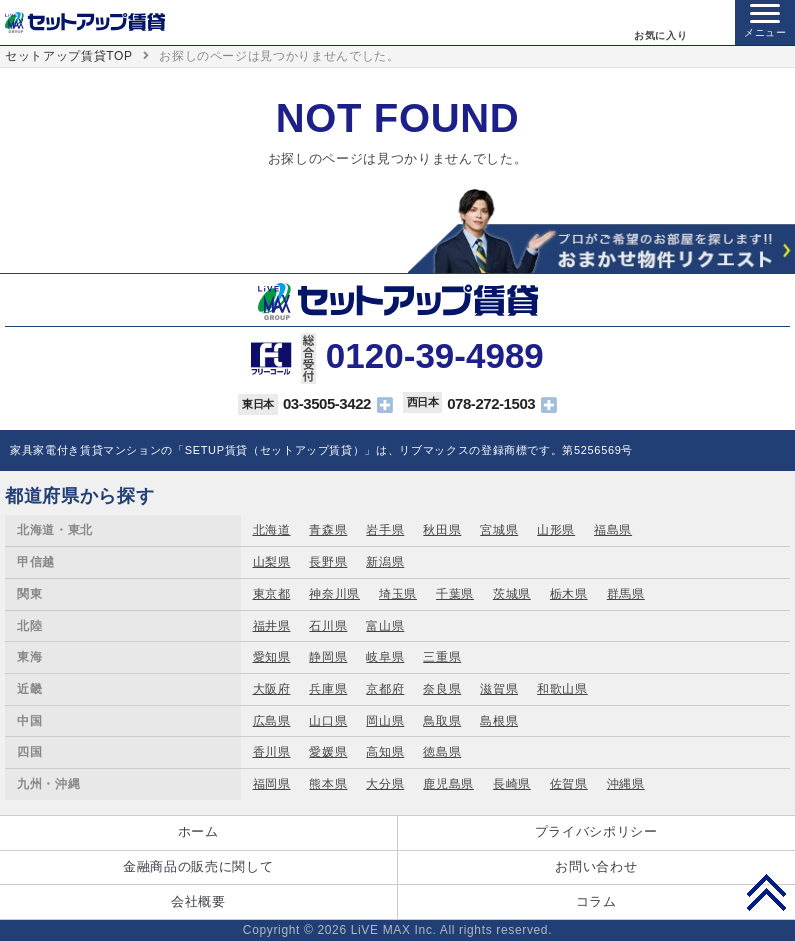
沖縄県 (626, 784)
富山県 (385, 626)
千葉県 (455, 594)
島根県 (499, 721)
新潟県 (385, 562)
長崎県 (512, 784)
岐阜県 (385, 657)
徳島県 (442, 752)
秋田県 (442, 530)
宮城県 (499, 530)
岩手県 (385, 530)
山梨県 (272, 562)
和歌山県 (562, 689)
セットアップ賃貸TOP (69, 56)
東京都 (272, 594)
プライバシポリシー (596, 831)
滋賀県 (499, 689)
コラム (596, 901)
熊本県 (328, 784)
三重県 (442, 657)
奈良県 (442, 689)
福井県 (272, 626)
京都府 (385, 689)
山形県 (556, 530)
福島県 (613, 530)
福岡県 (272, 784)
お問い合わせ (596, 866)
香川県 (272, 752)
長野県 (328, 562)
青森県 (328, 530)
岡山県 (385, 721)
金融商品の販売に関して (198, 866)
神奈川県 (334, 594)
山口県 (328, 721)
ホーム (198, 831)
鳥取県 (442, 721)
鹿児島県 (448, 784)
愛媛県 (328, 752)
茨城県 (512, 594)
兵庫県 (328, 689)
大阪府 (272, 689)
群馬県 (626, 594)
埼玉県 (398, 594)
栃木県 (569, 594)
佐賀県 (569, 784)
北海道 (272, 530)
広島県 (272, 721)
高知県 (385, 752)
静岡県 (328, 657)
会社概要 (198, 901)
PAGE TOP (766, 892)
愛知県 (272, 657)
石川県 (328, 626)
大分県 (385, 784)
